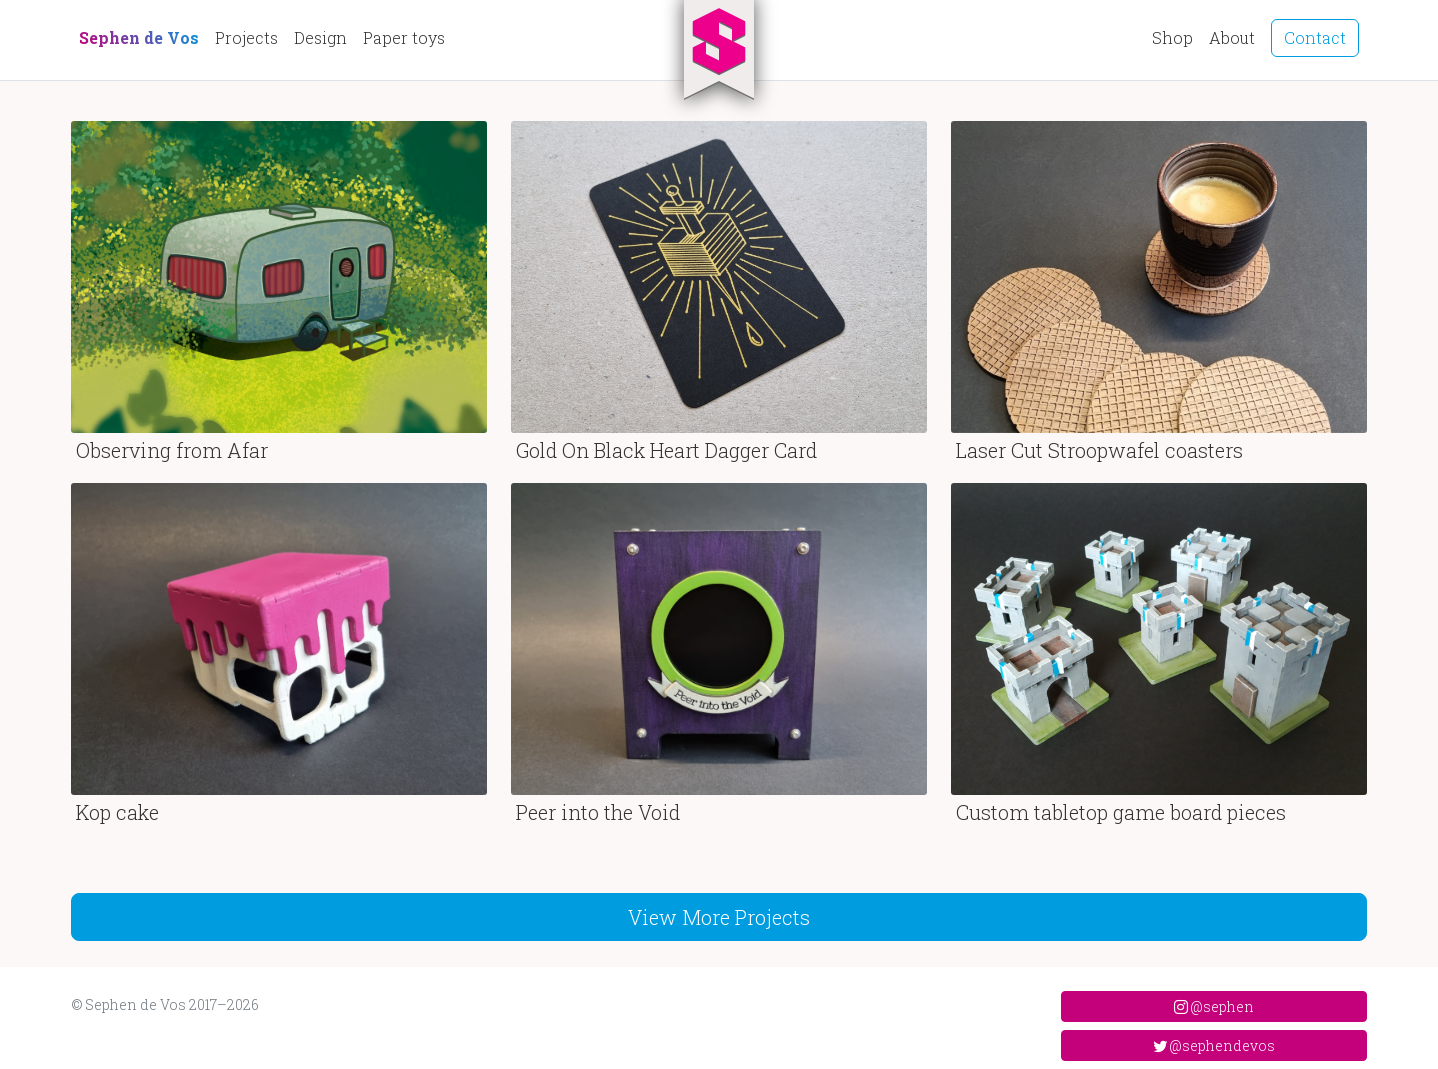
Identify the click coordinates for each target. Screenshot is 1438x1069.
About (1232, 37)
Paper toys (404, 37)
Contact (1315, 37)
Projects (246, 37)
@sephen (1214, 1006)
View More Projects (719, 917)
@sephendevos (1214, 1045)
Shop (1172, 37)
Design (320, 37)
